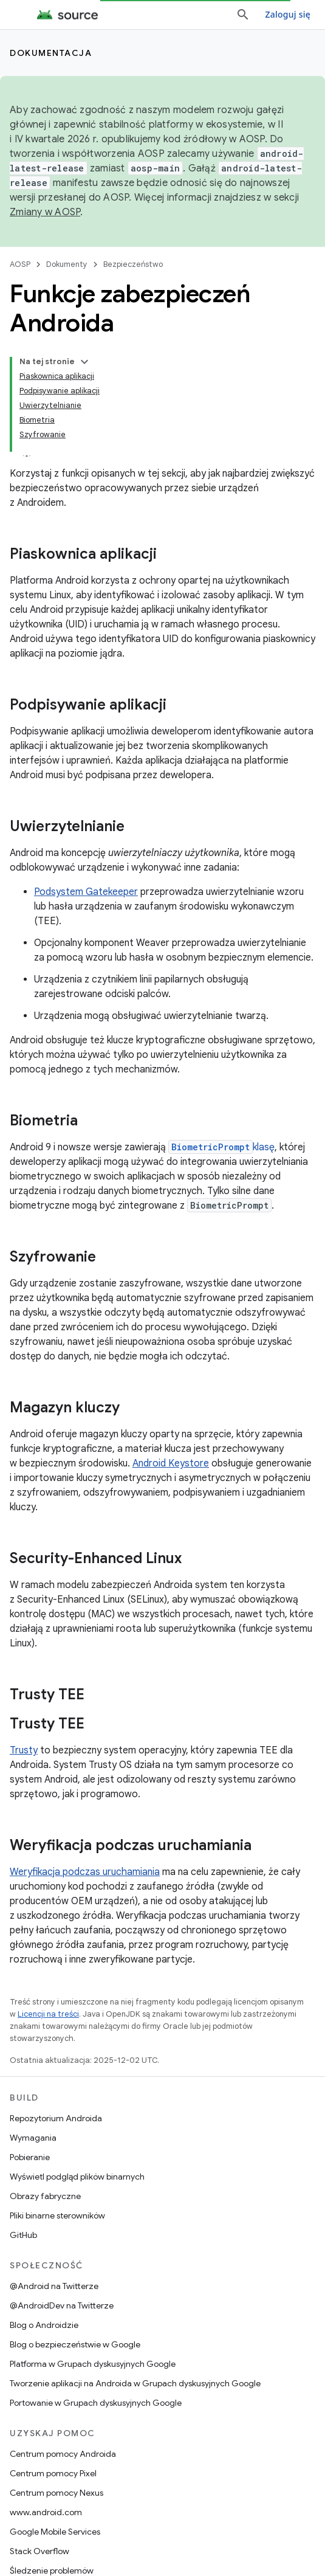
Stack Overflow (39, 2551)
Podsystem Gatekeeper (86, 892)
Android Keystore (170, 1463)
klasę (221, 1147)
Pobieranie (30, 2157)
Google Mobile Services (55, 2531)
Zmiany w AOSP (45, 212)
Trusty (24, 1750)
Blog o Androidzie (44, 2324)
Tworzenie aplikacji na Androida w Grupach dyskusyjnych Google (135, 2383)
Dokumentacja (51, 52)
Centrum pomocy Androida (63, 2453)
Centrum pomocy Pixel (53, 2473)
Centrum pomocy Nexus (56, 2492)
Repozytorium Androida (56, 2118)
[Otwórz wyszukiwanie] (243, 14)
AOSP (20, 264)
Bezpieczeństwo (133, 264)
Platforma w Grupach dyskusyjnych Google (93, 2363)
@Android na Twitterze (54, 2286)
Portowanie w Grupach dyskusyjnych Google (96, 2402)
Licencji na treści (48, 2014)
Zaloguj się (287, 14)
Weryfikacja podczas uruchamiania (85, 1872)
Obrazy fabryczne (45, 2196)
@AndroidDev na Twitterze (62, 2305)
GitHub (23, 2234)
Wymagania (33, 2137)
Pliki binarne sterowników (57, 2215)
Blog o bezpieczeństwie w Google (75, 2344)
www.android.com (46, 2512)
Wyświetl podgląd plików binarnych (77, 2176)
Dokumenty (66, 264)
